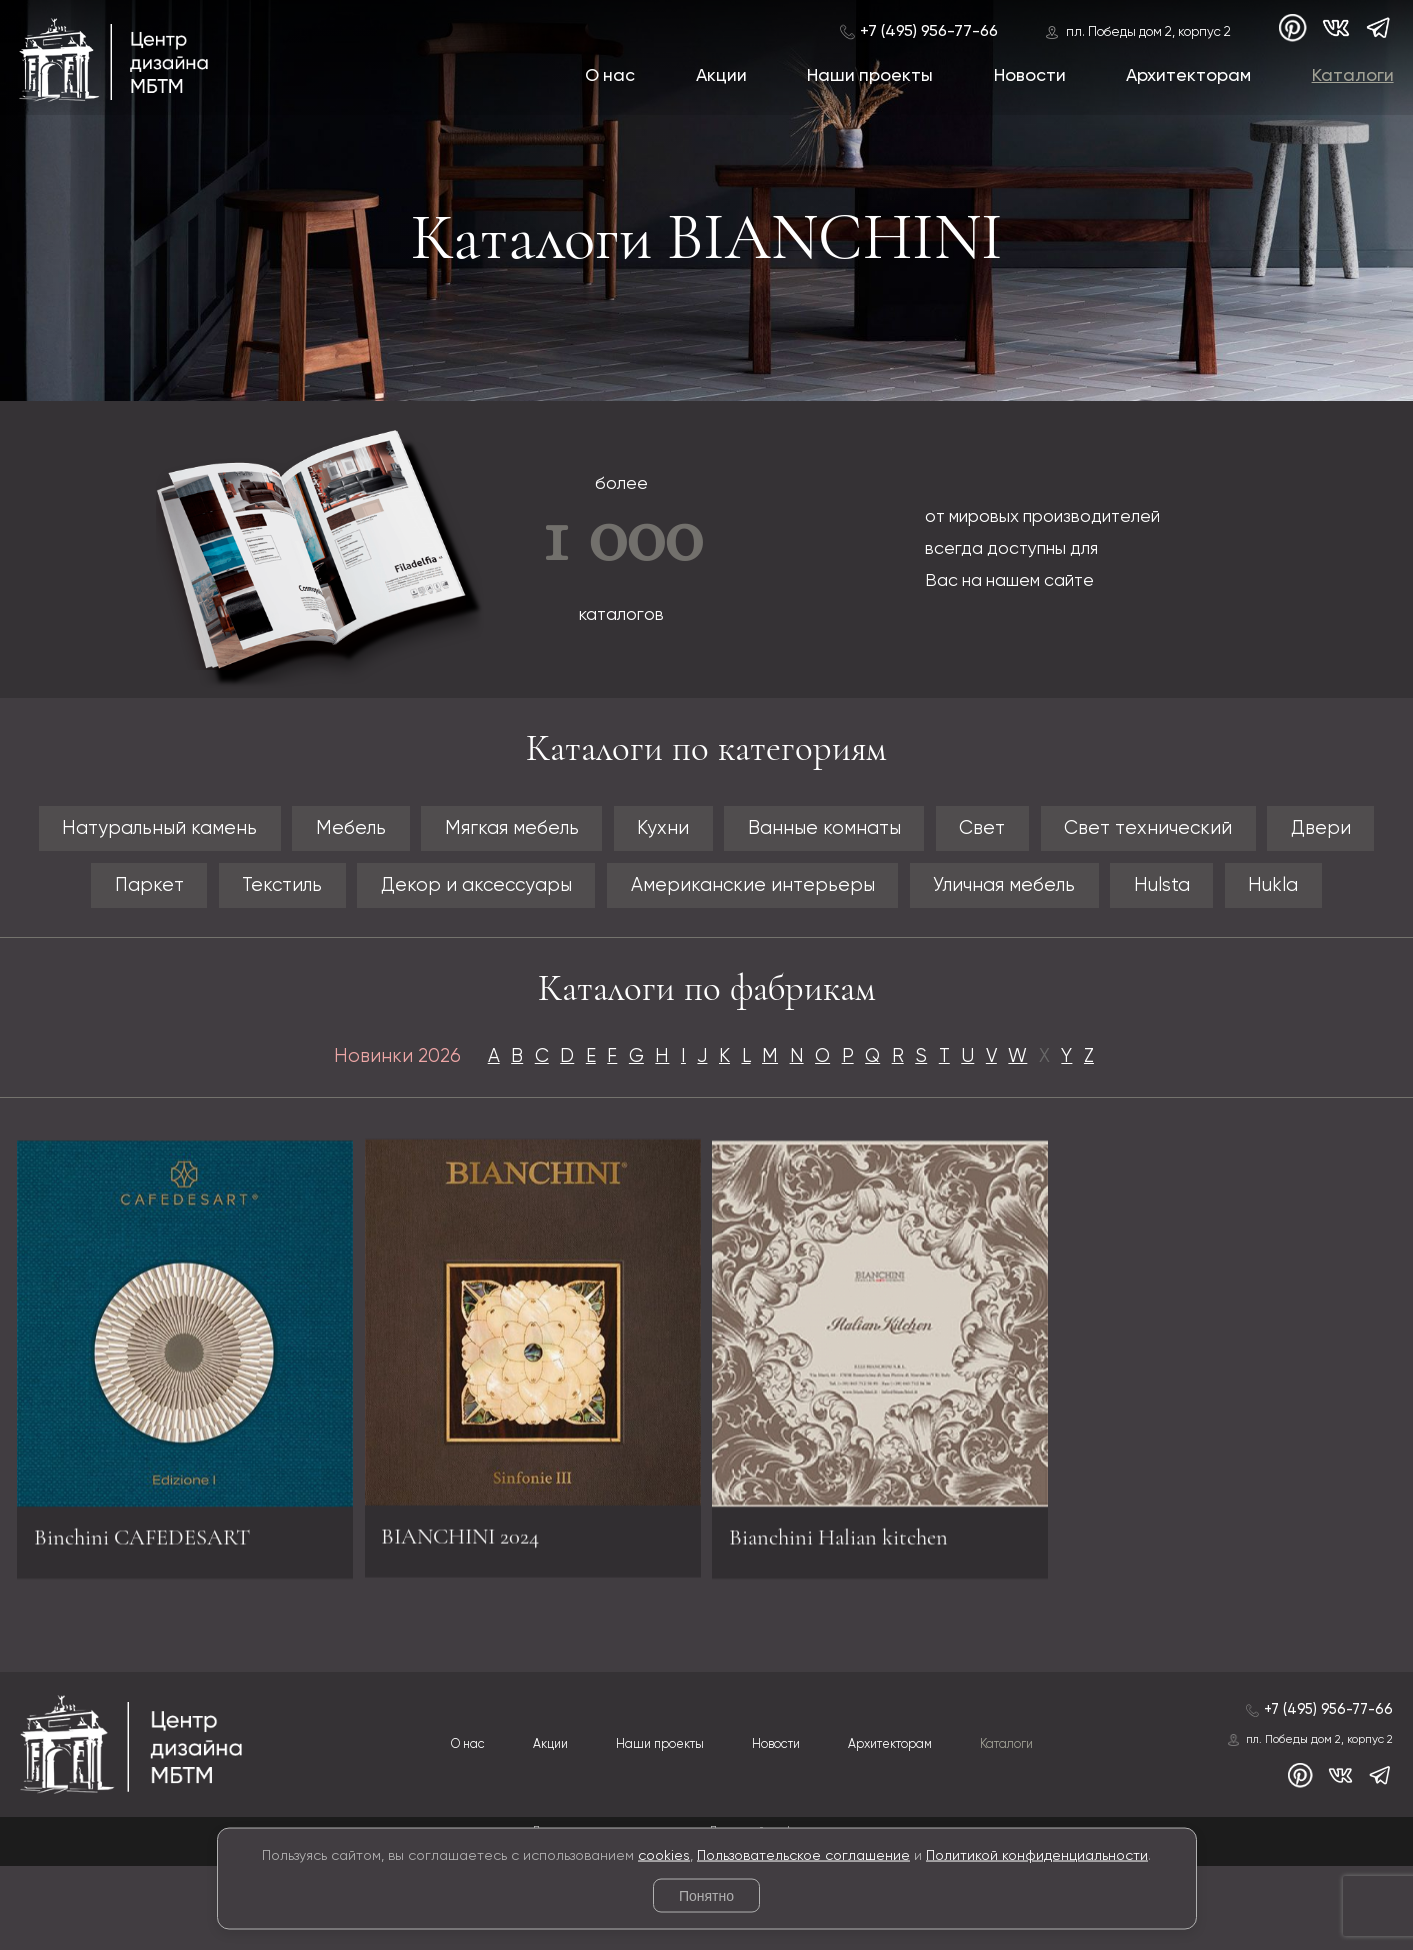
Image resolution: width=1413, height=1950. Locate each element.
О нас (610, 76)
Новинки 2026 (367, 1134)
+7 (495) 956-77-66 (928, 31)
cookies (664, 1855)
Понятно (706, 1896)
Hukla (707, 958)
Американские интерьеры (881, 895)
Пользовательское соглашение (803, 1855)
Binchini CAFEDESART (156, 1628)
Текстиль (355, 895)
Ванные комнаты (905, 831)
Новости (1029, 76)
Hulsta (1345, 895)
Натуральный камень (160, 831)
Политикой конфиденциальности (1037, 1855)
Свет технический (1268, 831)
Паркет (205, 895)
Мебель (373, 831)
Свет (1082, 831)
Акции (720, 76)
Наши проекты (870, 76)
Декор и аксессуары (573, 895)
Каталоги (1352, 76)
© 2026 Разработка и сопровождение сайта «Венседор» (706, 1934)
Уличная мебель (1166, 895)
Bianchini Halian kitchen (853, 1628)
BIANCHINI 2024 (469, 1607)
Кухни (723, 831)
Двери (69, 895)
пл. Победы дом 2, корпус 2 (1147, 32)
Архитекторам (1188, 76)
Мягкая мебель (552, 831)
